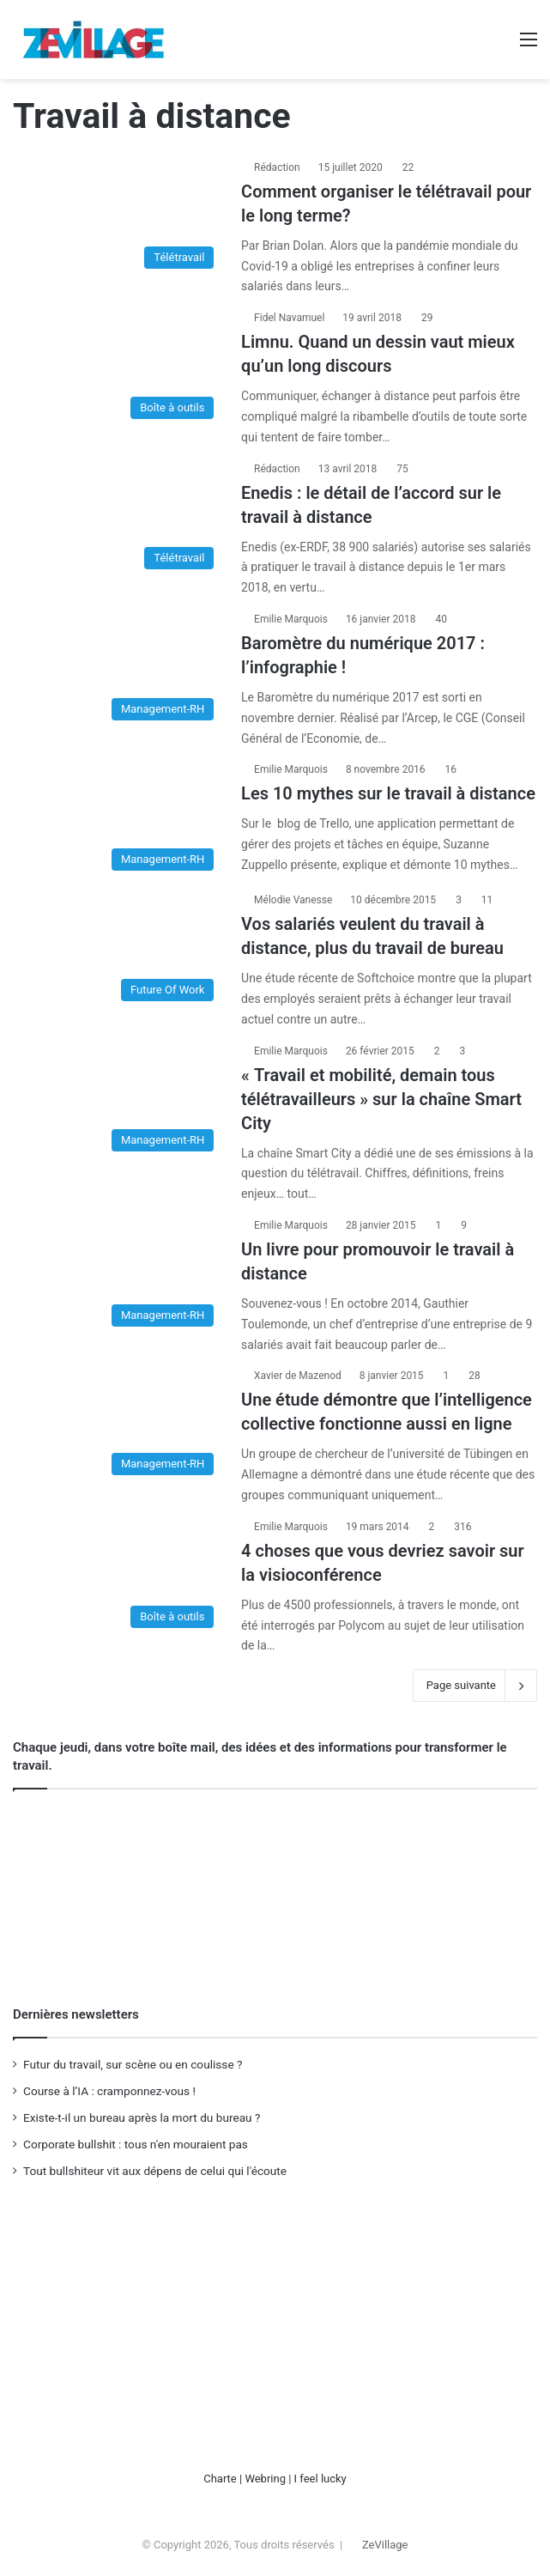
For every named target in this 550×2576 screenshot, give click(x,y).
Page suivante (474, 1685)
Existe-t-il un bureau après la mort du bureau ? (141, 2117)
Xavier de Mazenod (297, 1376)
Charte (220, 2478)
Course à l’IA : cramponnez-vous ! (109, 2091)
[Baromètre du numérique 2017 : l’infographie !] (117, 670)
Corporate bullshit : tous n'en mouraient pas (135, 2144)
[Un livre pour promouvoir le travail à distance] (117, 1276)
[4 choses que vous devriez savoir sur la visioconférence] (117, 1577)
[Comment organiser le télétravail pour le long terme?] (117, 218)
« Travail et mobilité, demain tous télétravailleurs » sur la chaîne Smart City (381, 1099)
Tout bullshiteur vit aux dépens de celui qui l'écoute (155, 2171)
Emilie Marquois (291, 619)
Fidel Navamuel (289, 318)
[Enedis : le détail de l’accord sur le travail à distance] (117, 519)
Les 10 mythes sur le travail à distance (388, 793)
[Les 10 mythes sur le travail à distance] (117, 820)
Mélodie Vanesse (293, 900)
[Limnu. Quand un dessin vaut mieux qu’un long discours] (117, 368)
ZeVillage (385, 2544)
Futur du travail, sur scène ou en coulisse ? (132, 2064)
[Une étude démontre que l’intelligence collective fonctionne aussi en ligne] (117, 1425)
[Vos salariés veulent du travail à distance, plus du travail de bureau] (117, 950)
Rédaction (277, 167)
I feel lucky (320, 2478)
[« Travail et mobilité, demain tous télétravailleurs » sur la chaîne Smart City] (117, 1101)
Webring (265, 2478)
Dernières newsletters (76, 2014)
